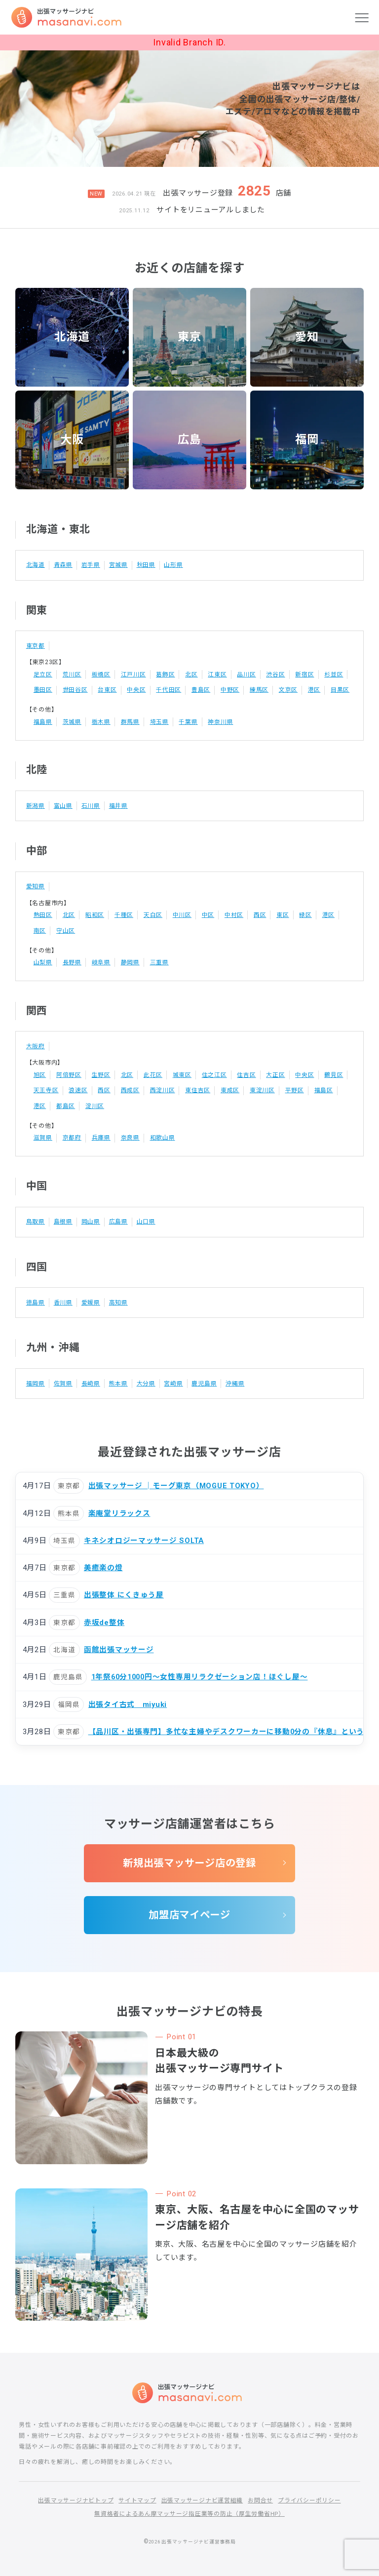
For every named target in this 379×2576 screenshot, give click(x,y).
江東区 (217, 674)
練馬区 (259, 689)
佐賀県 (63, 1380)
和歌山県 (162, 1135)
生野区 (101, 1073)
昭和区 (94, 914)
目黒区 (340, 689)
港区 (314, 689)
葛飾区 (165, 674)
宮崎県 (173, 1380)
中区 (208, 914)
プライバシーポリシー (309, 2500)
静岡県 (130, 960)
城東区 (182, 1073)
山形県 (173, 565)
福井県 (118, 804)
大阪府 (35, 1044)
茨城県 (72, 720)
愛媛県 (90, 1300)
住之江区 (214, 1073)
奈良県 (130, 1135)
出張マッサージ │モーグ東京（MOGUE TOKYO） (176, 1482)
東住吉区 (197, 1088)
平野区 (294, 1088)
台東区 (107, 689)
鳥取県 (35, 1219)
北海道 (72, 337)
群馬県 (130, 720)
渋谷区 (275, 674)
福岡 (307, 440)
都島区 (65, 1104)
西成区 (130, 1088)
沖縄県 (235, 1380)
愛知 (307, 337)
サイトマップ (137, 2500)
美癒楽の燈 (103, 1564)
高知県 (118, 1300)
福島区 (323, 1088)
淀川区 (94, 1104)
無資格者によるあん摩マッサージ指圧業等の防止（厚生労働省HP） (189, 2512)
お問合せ (260, 2500)
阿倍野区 (68, 1073)
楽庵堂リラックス (119, 1510)
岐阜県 (101, 960)
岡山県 (90, 1219)
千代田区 (168, 689)
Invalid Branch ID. (189, 42)
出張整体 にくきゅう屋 (124, 1591)
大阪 (72, 440)
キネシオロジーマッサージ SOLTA (144, 1537)
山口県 (146, 1219)
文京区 (288, 689)
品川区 (246, 674)
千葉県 (188, 720)
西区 (260, 914)
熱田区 (43, 914)
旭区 (40, 1073)
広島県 (118, 1219)
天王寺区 (46, 1088)
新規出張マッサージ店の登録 (190, 1860)
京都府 (72, 1135)
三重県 (159, 960)
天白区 (153, 914)
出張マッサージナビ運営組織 (202, 2500)
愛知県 (35, 885)
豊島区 (200, 689)
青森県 (63, 564)
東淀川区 (262, 1088)
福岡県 (35, 1380)
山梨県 (43, 960)
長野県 (72, 960)
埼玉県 (159, 720)
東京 (189, 337)
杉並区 (334, 674)
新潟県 (35, 804)
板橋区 (101, 674)
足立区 (43, 674)
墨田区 (43, 689)
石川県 (90, 804)
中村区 (234, 914)
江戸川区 (133, 674)
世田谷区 (75, 689)
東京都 (35, 645)
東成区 (230, 1088)
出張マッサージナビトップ (76, 2500)
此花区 (153, 1073)
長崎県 (90, 1380)
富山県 (63, 804)
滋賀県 (43, 1135)
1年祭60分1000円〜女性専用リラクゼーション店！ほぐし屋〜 (201, 1673)
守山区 (65, 929)
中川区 (182, 914)
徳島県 (35, 1300)
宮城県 (118, 564)
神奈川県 (220, 720)
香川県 (63, 1300)
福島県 (43, 720)
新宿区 (305, 674)
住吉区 (246, 1073)
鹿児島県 (204, 1380)
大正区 (275, 1073)
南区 (40, 929)
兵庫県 (101, 1135)
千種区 (123, 914)
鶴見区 (334, 1073)
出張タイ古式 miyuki (128, 1701)
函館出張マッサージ (119, 1646)
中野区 (230, 689)
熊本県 (118, 1380)
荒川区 (72, 674)
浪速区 (78, 1088)
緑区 (306, 914)
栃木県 (101, 720)
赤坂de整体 (104, 1619)
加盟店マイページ (189, 1913)
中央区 (136, 689)
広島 (189, 440)
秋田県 (146, 564)
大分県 (146, 1380)
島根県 (63, 1219)
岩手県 (90, 564)
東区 (282, 914)
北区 (191, 674)
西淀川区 (162, 1088)
